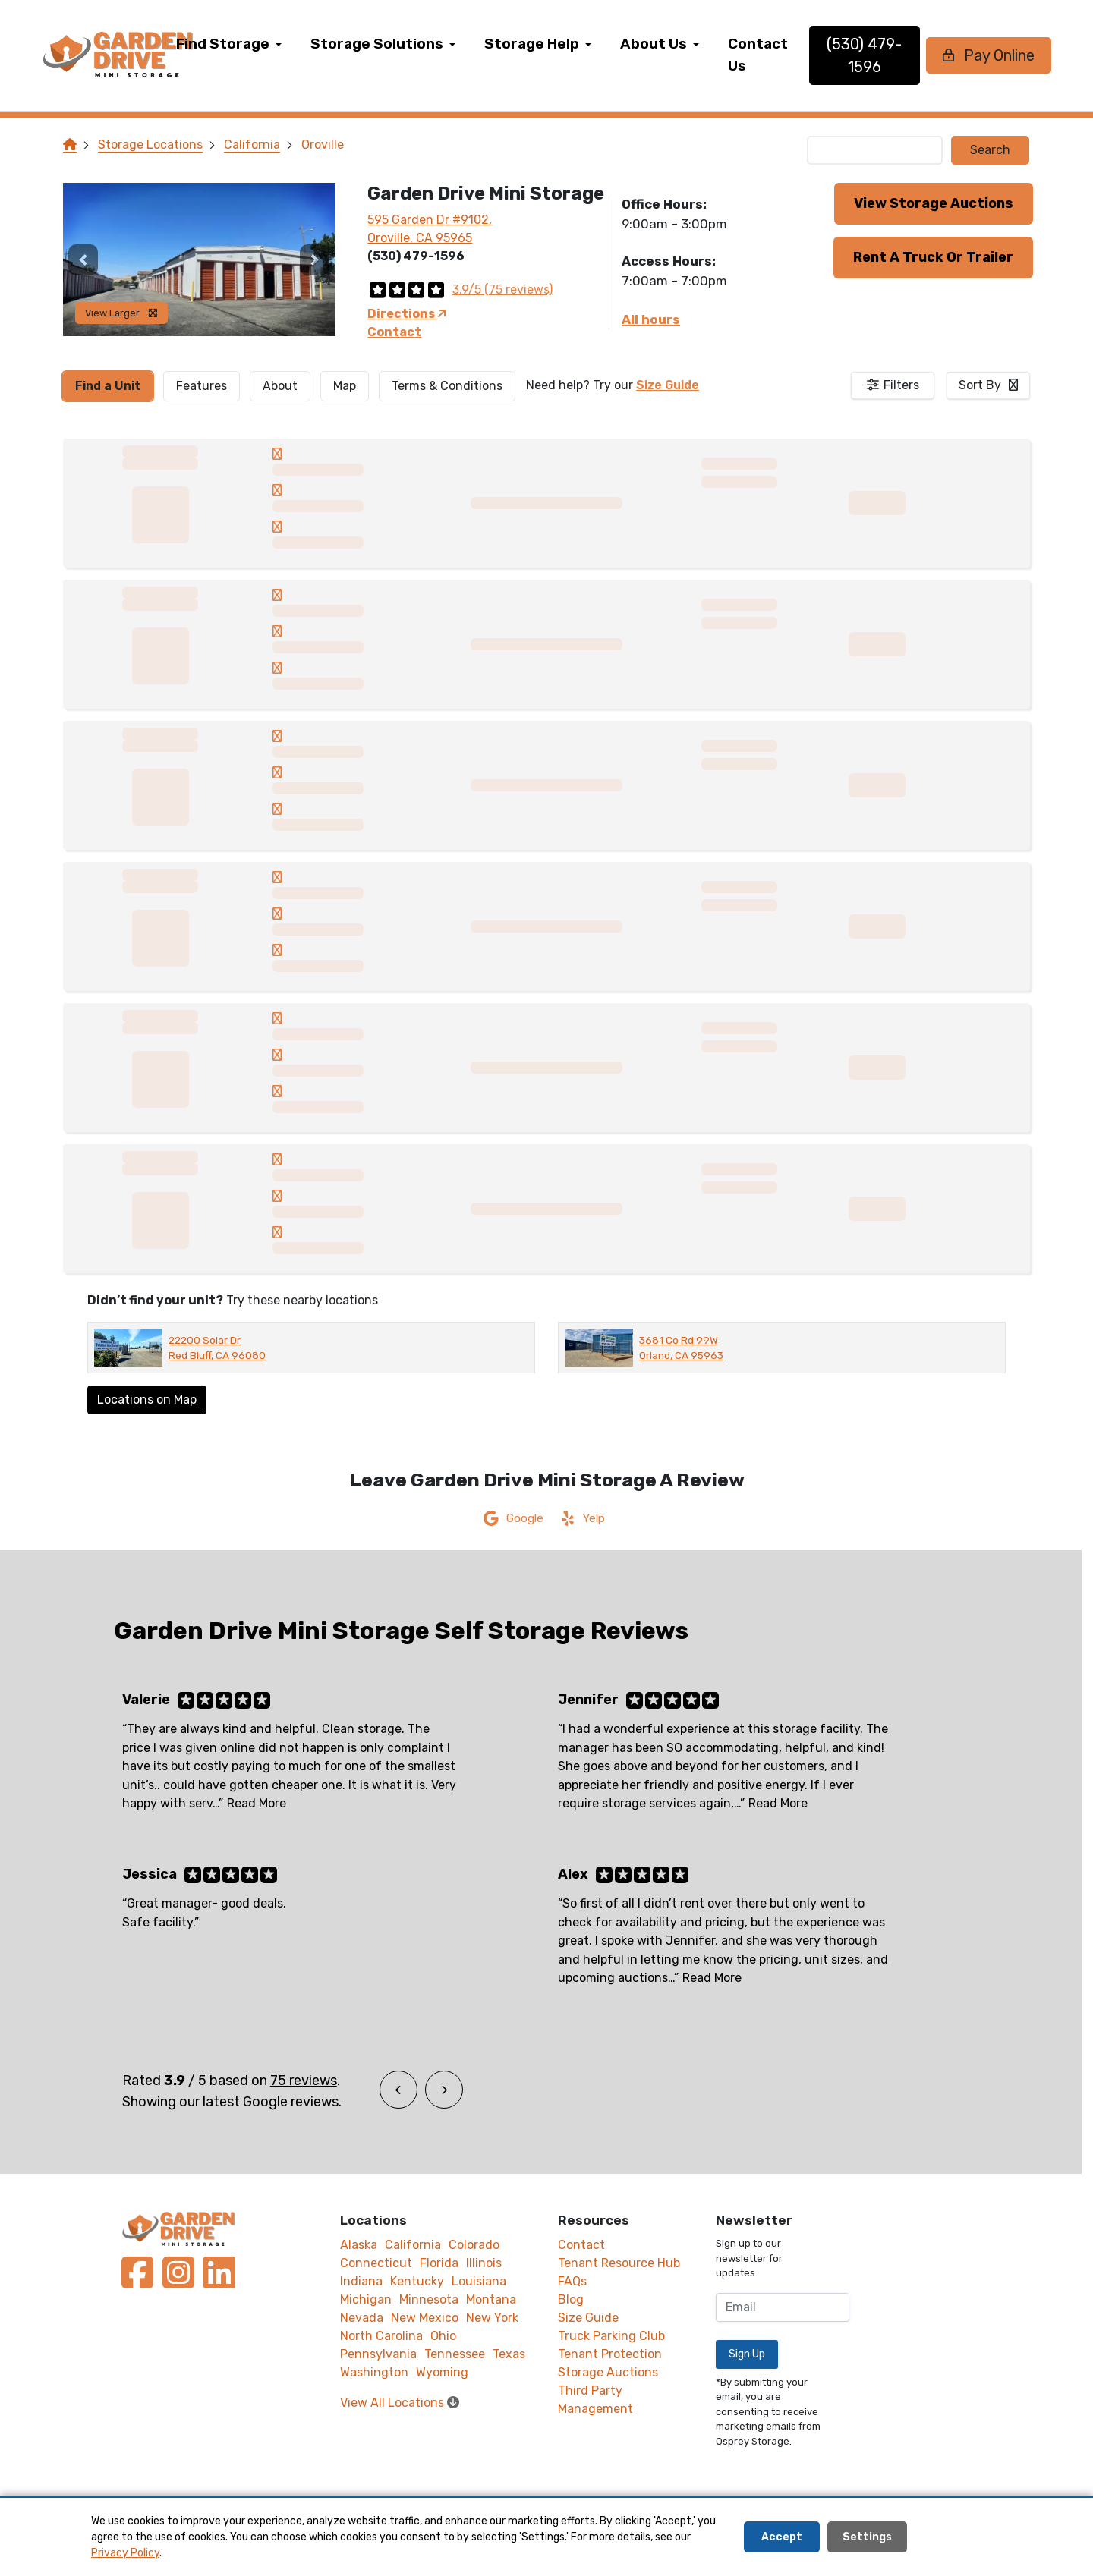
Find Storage (261, 43)
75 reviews (303, 2080)
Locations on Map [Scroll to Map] (147, 1399)
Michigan (366, 2299)
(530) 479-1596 (892, 55)
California (252, 144)
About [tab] (280, 386)
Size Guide (667, 385)
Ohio (443, 2336)
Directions (406, 314)
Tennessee (454, 2354)
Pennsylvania (378, 2354)
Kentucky (417, 2281)
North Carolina (381, 2336)
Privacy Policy (125, 2552)
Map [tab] (344, 386)
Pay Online (994, 55)
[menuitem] (267, 55)
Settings (867, 2536)
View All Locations (399, 2402)
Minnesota (428, 2299)
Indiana (361, 2281)
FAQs (572, 2281)
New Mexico (424, 2317)
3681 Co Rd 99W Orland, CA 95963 (681, 1347)
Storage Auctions (608, 2372)
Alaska (358, 2245)
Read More (256, 1803)
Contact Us (797, 54)
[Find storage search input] (875, 150)
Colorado (474, 2245)
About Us (692, 43)
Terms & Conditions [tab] (447, 386)
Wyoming (442, 2372)
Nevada (361, 2317)
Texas (509, 2354)
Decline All (958, 2536)
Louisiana (479, 2281)
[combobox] (988, 385)
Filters (901, 385)
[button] (83, 259)
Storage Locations (150, 144)
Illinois (484, 2263)
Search (990, 150)
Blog (571, 2299)
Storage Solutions (415, 43)
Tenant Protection (610, 2354)
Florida (439, 2263)
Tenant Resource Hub (619, 2263)
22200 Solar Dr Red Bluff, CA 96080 (217, 1347)
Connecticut (376, 2263)
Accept (781, 2536)
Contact (394, 332)
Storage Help (570, 43)
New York (492, 2317)
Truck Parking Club (611, 2336)
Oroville (322, 144)
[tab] (108, 386)
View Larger (121, 313)
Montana (491, 2299)
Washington (374, 2372)
